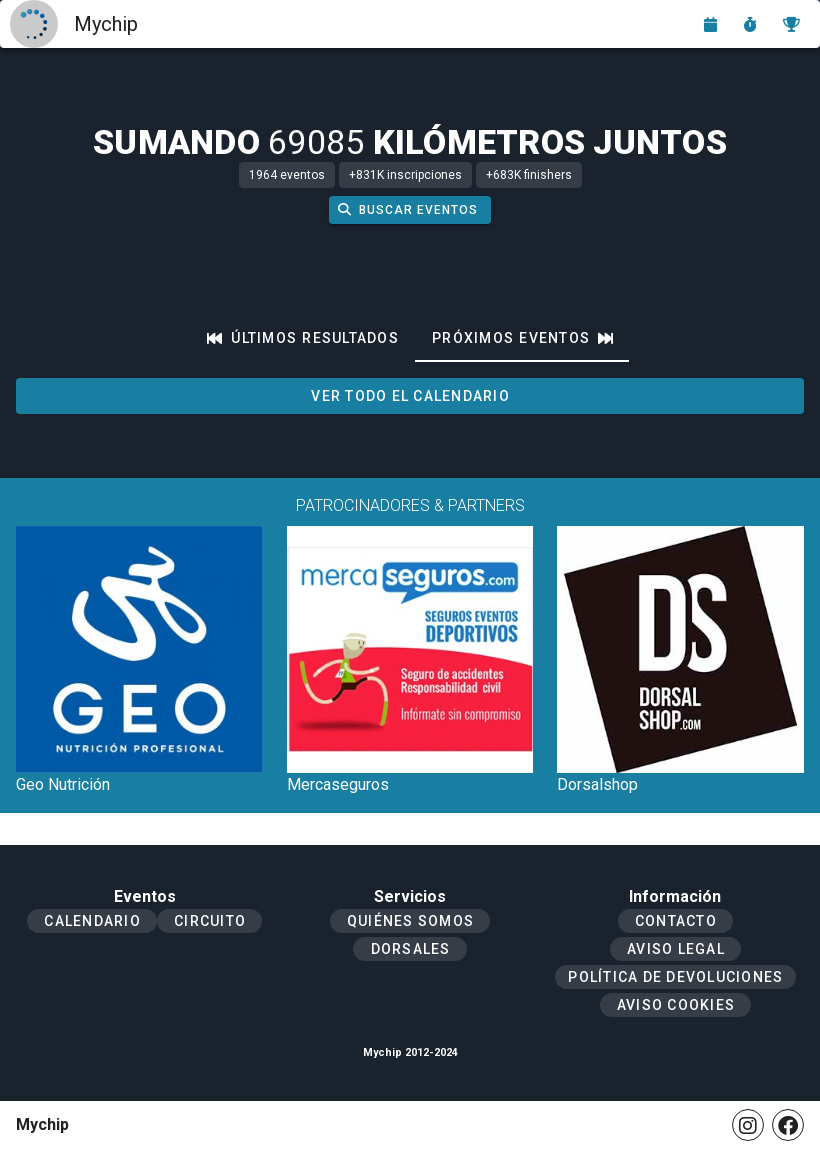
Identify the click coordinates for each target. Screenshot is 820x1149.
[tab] (303, 338)
